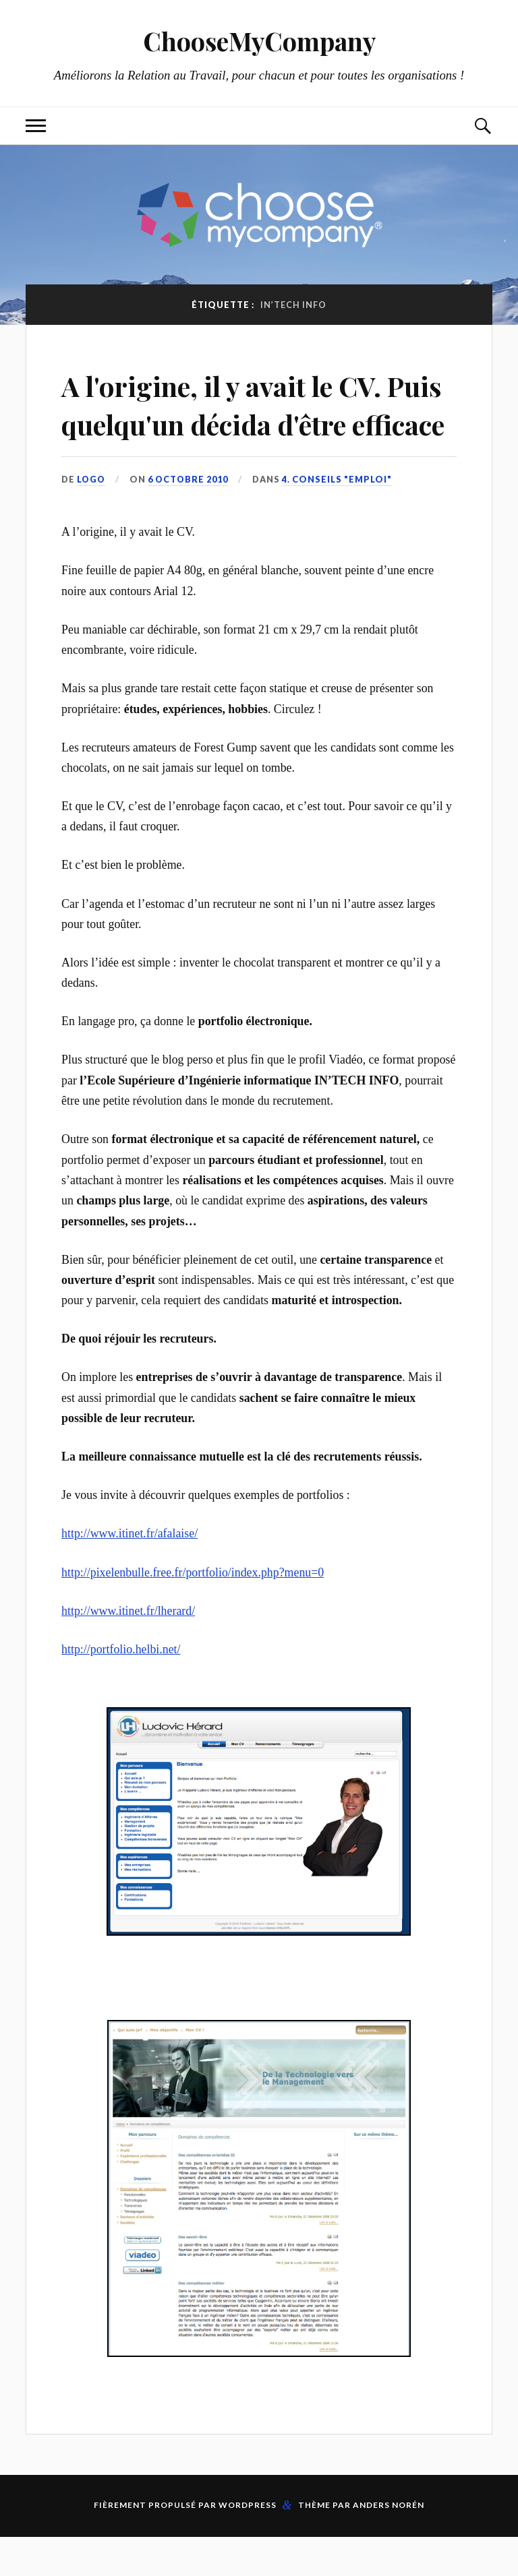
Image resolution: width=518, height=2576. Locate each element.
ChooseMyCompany (259, 41)
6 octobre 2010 (190, 517)
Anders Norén (388, 2544)
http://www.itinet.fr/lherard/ (128, 1649)
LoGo (92, 517)
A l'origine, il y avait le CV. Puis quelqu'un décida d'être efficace (255, 423)
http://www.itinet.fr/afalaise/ (129, 1572)
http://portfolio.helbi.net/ (120, 1687)
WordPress (248, 2544)
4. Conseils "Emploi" (340, 517)
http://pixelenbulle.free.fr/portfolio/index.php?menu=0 (192, 1611)
